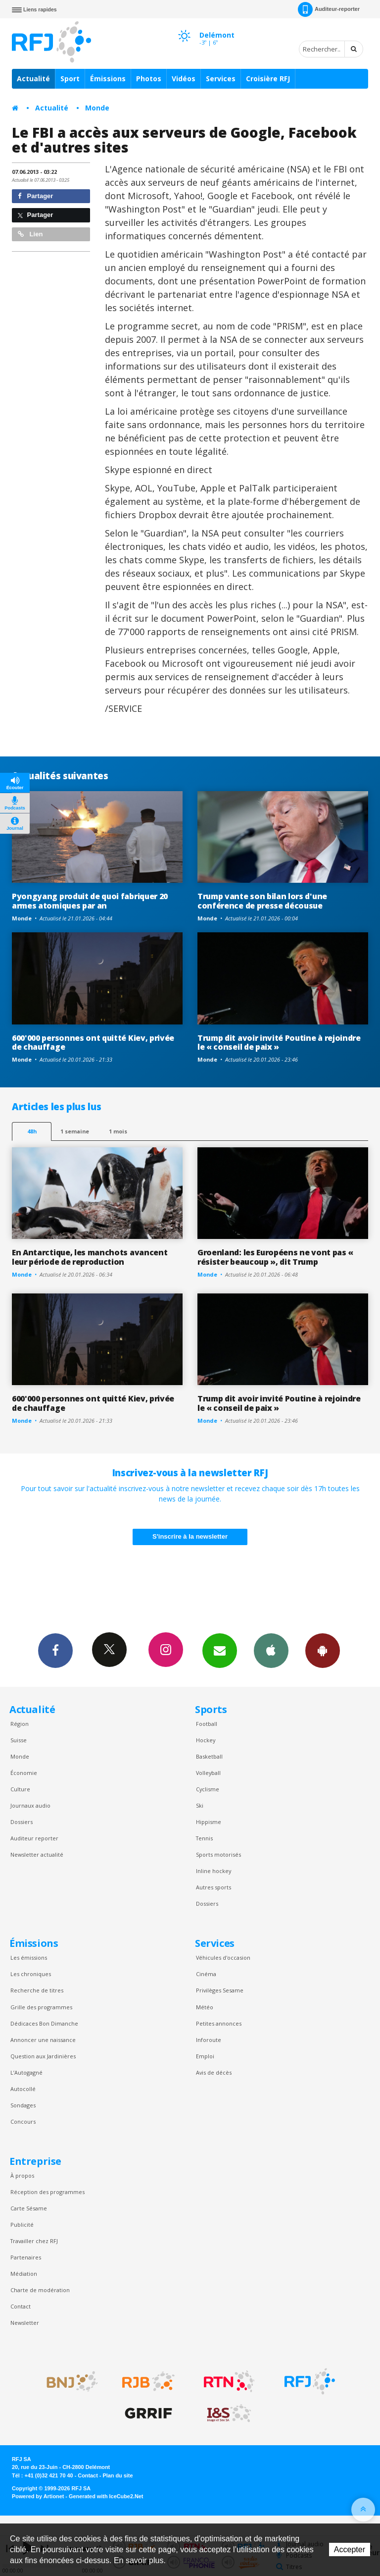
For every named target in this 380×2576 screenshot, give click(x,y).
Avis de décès (214, 2072)
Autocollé (23, 2089)
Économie (23, 1773)
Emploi (205, 2056)
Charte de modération (40, 2290)
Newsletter (24, 2322)
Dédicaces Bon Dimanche (44, 2023)
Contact (20, 2306)
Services (221, 78)
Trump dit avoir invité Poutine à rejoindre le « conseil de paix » (279, 1042)
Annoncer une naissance (43, 2040)
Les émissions (28, 1957)
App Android (322, 1650)
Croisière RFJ (268, 78)
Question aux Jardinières (43, 2056)
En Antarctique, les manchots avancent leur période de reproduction (89, 1257)
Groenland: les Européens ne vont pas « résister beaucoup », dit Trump (275, 1257)
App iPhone (271, 1650)
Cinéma (206, 1974)
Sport (70, 78)
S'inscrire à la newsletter (190, 1536)
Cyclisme (207, 1789)
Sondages (23, 2105)
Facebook (55, 1650)
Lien (30, 234)
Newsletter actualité (36, 1854)
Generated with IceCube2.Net (106, 2496)
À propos (22, 2175)
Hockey (205, 1740)
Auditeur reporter (34, 1838)
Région (19, 1723)
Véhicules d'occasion (223, 1957)
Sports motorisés (218, 1854)
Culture (20, 1789)
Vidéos (183, 78)
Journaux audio (30, 1805)
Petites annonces (218, 2023)
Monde (97, 107)
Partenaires (25, 2257)
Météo (204, 2007)
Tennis (204, 1838)
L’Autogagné (26, 2072)
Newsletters (219, 1650)
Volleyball (208, 1773)
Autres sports (213, 1887)
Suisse (18, 1740)
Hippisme (208, 1822)
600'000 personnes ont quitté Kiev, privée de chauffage (93, 1042)
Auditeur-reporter (329, 9)
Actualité (33, 78)
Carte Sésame (28, 2208)
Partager (35, 196)
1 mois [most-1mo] (118, 1131)
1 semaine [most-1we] (74, 1131)
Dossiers (21, 1822)
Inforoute (208, 2040)
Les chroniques (30, 1974)
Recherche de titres (36, 1990)
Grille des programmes (41, 2007)
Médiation (23, 2273)
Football (206, 1723)
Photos (148, 78)
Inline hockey (213, 1871)
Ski (199, 1805)
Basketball (209, 1756)
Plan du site (117, 2475)
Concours (23, 2121)
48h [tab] (32, 1131)
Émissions (108, 78)
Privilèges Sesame (219, 1990)
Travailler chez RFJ (34, 2241)
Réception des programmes (47, 2192)
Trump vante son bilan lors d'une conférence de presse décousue (262, 901)
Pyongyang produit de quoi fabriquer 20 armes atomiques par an (90, 901)
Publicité (22, 2224)
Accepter (349, 2549)
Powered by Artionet (38, 2496)
